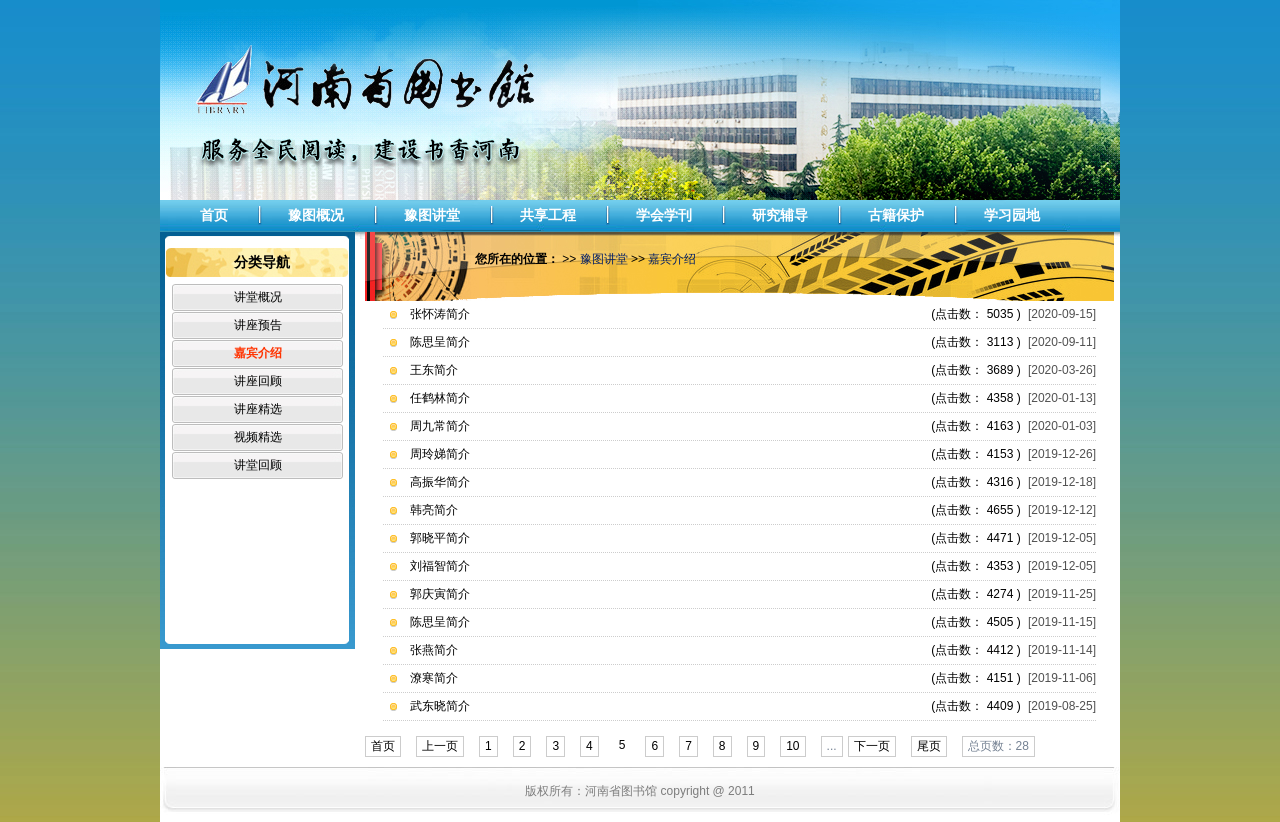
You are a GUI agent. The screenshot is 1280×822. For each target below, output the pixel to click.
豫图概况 (316, 215)
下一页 (872, 746)
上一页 (440, 746)
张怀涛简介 (440, 314)
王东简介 (434, 370)
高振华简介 (440, 482)
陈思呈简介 (440, 342)
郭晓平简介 (440, 538)
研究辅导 (780, 215)
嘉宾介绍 (258, 353)
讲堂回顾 (258, 465)
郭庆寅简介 (440, 594)
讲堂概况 (258, 297)
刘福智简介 (440, 566)
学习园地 (1012, 215)
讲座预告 (258, 325)
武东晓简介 (440, 706)
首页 (214, 215)
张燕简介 (434, 650)
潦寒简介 (434, 678)
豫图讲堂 (432, 215)
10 (792, 746)
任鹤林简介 (440, 398)
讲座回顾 (258, 381)
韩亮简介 (434, 510)
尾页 (929, 746)
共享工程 (548, 215)
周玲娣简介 (440, 454)
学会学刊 (664, 215)
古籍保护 (896, 215)
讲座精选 (258, 409)
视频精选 (258, 437)
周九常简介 (440, 426)
